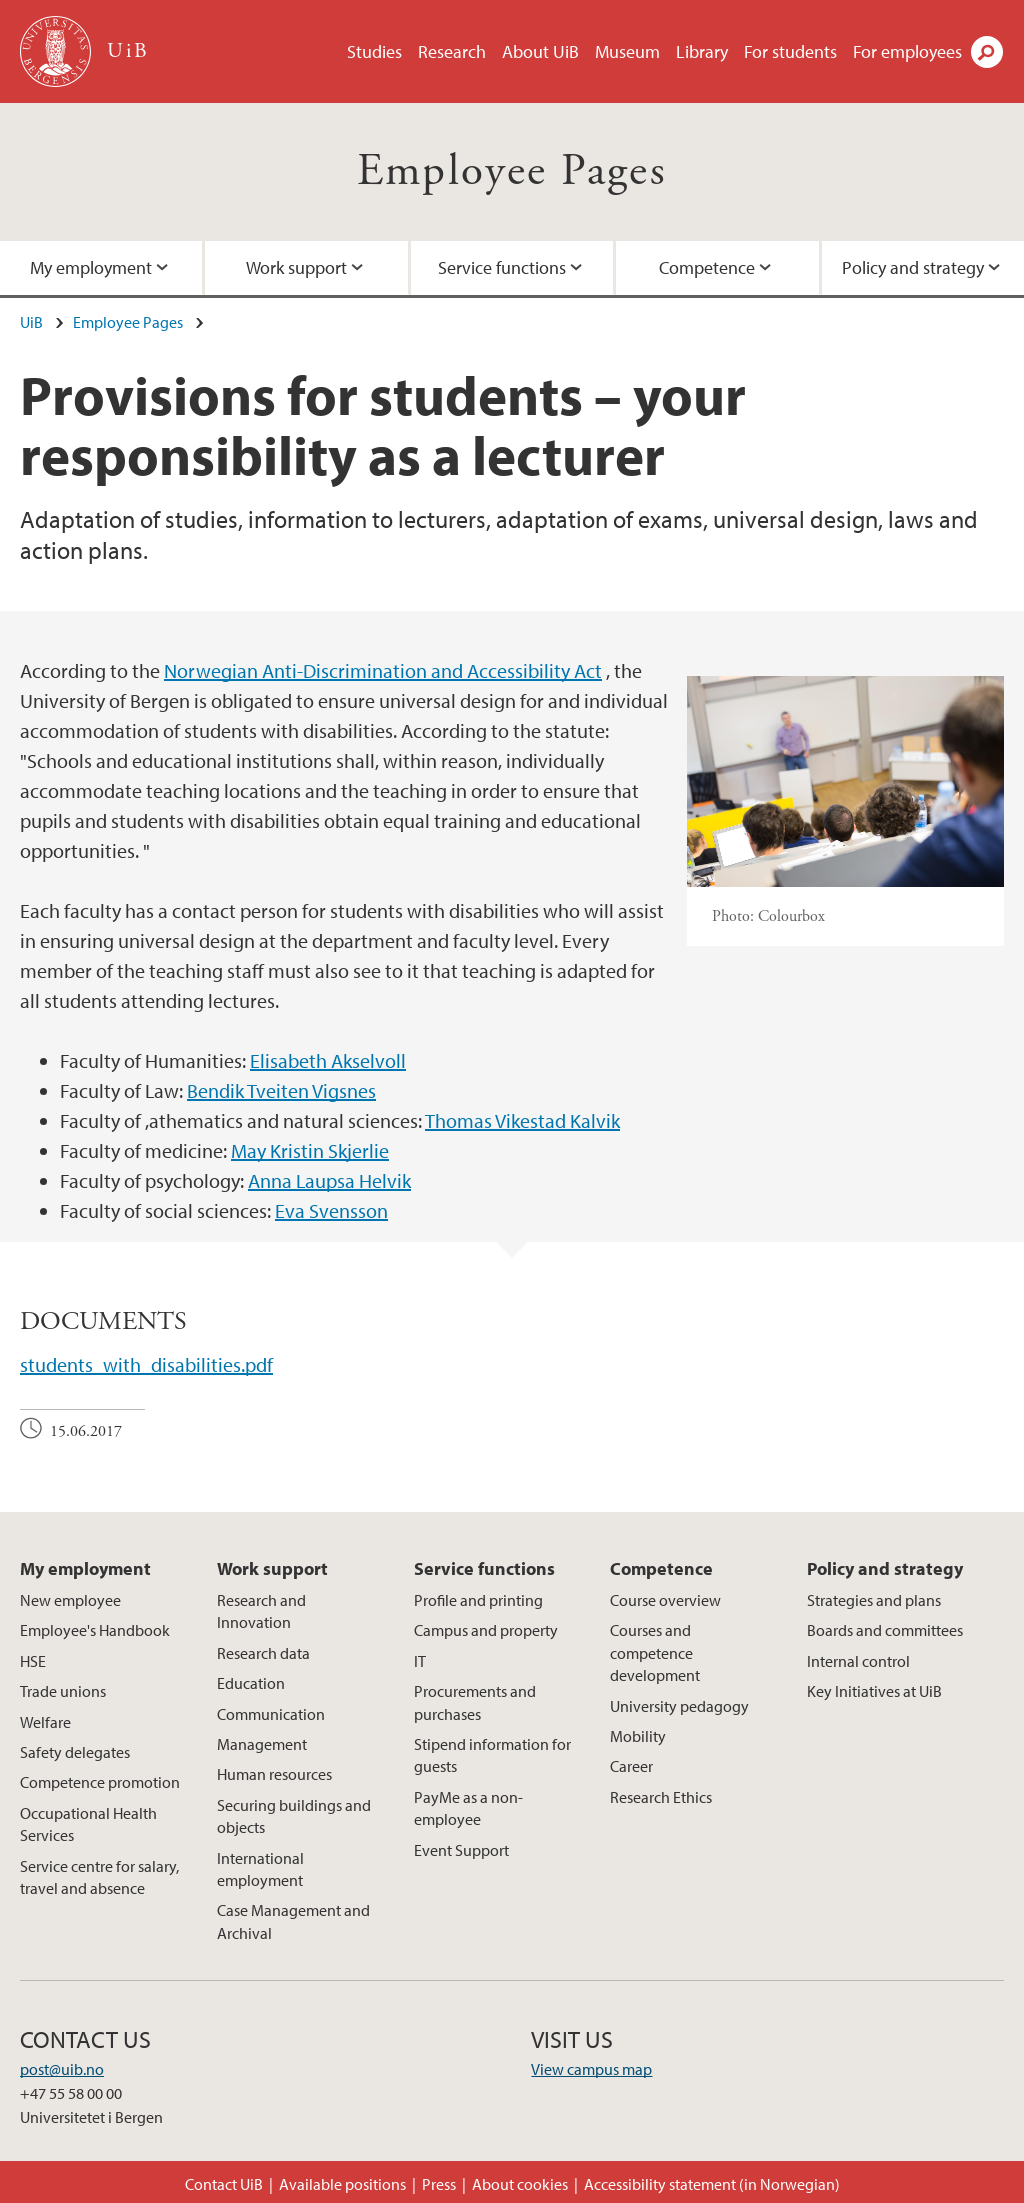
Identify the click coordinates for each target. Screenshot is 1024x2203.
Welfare (45, 1722)
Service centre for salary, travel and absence (99, 1877)
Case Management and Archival (293, 1921)
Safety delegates (75, 1752)
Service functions (502, 267)
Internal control (858, 1661)
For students (790, 51)
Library (702, 51)
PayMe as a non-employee (468, 1808)
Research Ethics (661, 1797)
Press (439, 2184)
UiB (31, 322)
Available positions (342, 2184)
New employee (70, 1600)
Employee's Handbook (95, 1630)
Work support (296, 267)
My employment (85, 1568)
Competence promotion (100, 1782)
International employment (260, 1869)
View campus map (591, 2069)
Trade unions (63, 1691)
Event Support (461, 1850)
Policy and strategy (885, 1568)
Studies (374, 51)
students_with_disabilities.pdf (146, 1364)
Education (251, 1683)
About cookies (520, 2184)
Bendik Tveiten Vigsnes (281, 1090)
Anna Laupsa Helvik (329, 1180)
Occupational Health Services (88, 1824)
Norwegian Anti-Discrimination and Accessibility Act (383, 670)
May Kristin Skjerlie (310, 1150)
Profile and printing (478, 1600)
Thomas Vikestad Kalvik (522, 1120)
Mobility (638, 1736)
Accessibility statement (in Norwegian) (712, 2184)
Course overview (665, 1600)
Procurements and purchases (475, 1702)
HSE (33, 1661)
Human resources (274, 1774)
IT (420, 1661)
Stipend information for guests (492, 1755)
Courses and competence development (655, 1652)
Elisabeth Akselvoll (328, 1060)
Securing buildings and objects (294, 1816)
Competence (707, 267)
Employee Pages (512, 171)
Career (631, 1766)
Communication (271, 1714)
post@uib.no (62, 2069)
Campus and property (486, 1630)
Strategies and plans (874, 1600)
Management (262, 1744)
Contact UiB (224, 2184)
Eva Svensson (331, 1210)
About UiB (540, 51)
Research (452, 51)
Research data (263, 1653)
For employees (907, 51)
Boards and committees (885, 1630)
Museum (627, 51)
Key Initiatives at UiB (874, 1691)
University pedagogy (679, 1706)
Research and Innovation (261, 1611)
